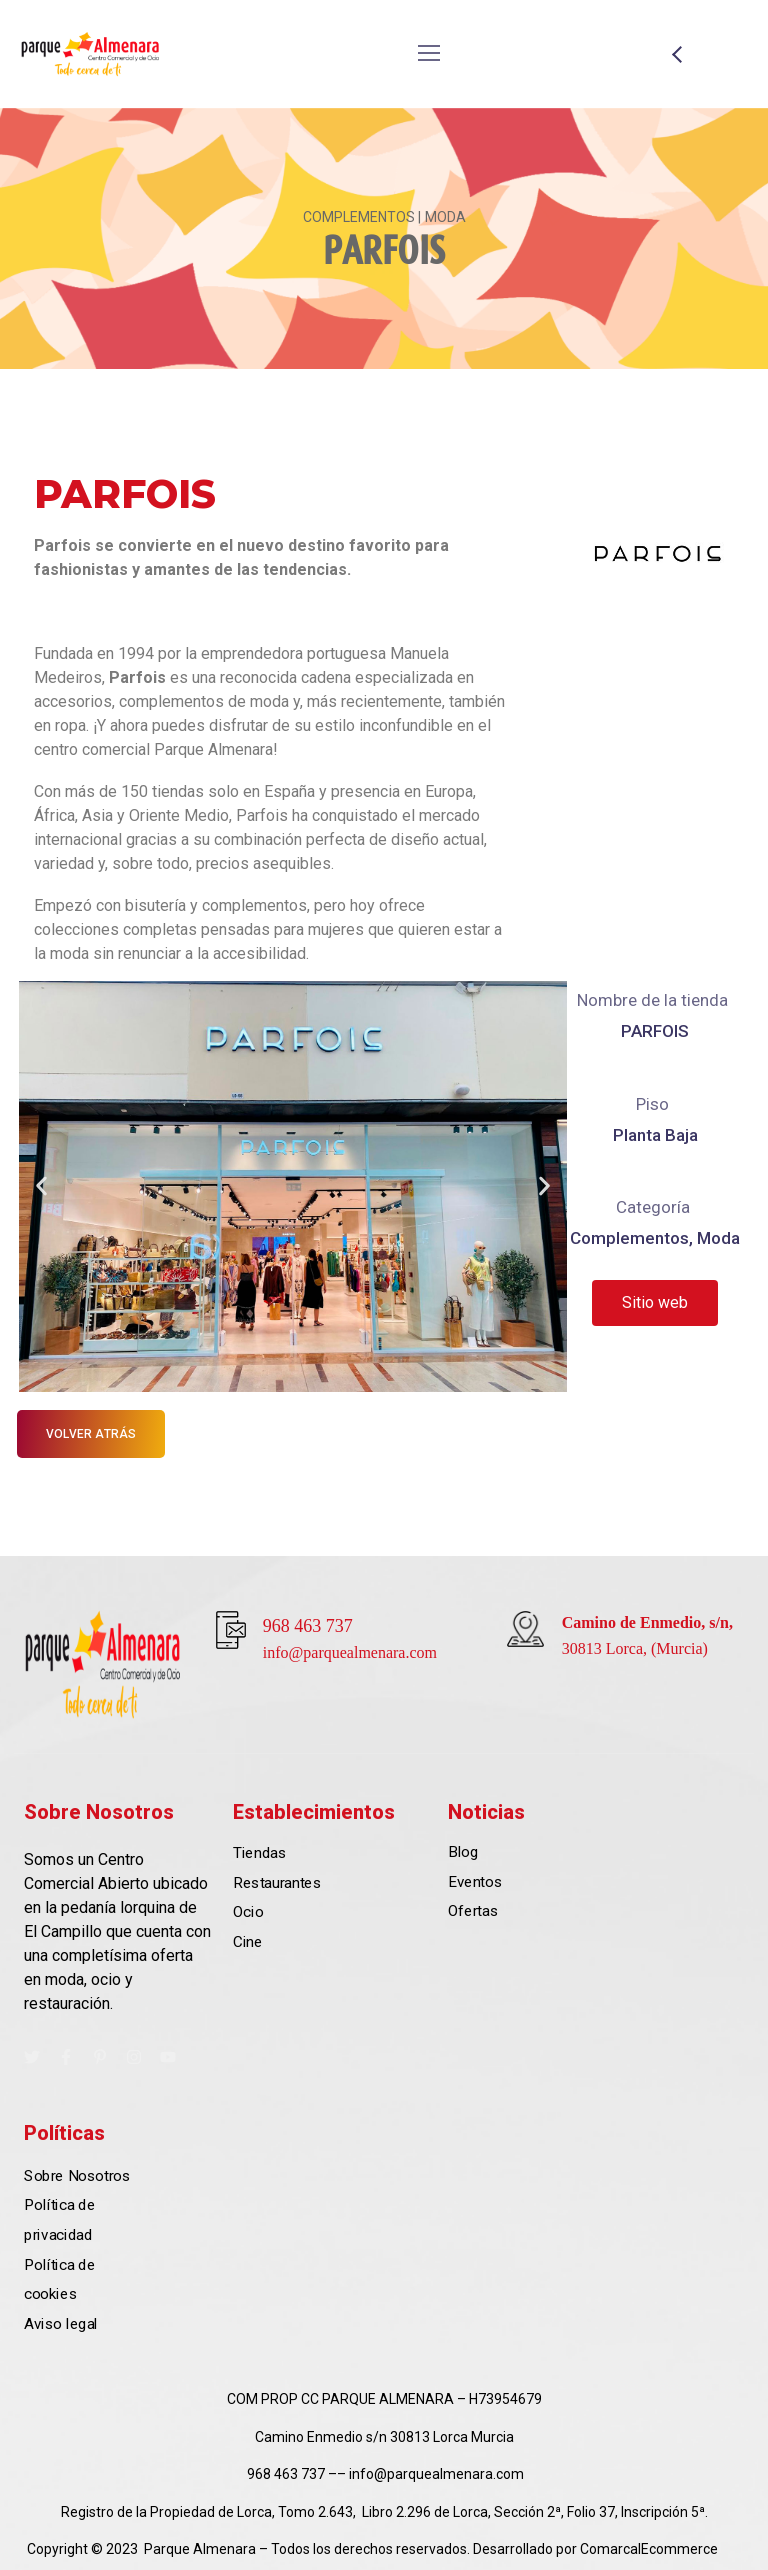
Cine (247, 1942)
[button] (41, 1186)
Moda (718, 1238)
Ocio (248, 1912)
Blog (463, 1852)
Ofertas (473, 1911)
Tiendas (259, 1853)
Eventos (475, 1882)
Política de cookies (59, 2279)
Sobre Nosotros (77, 2175)
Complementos (629, 1238)
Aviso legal (61, 2323)
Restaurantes (277, 1882)
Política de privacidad (59, 2220)
